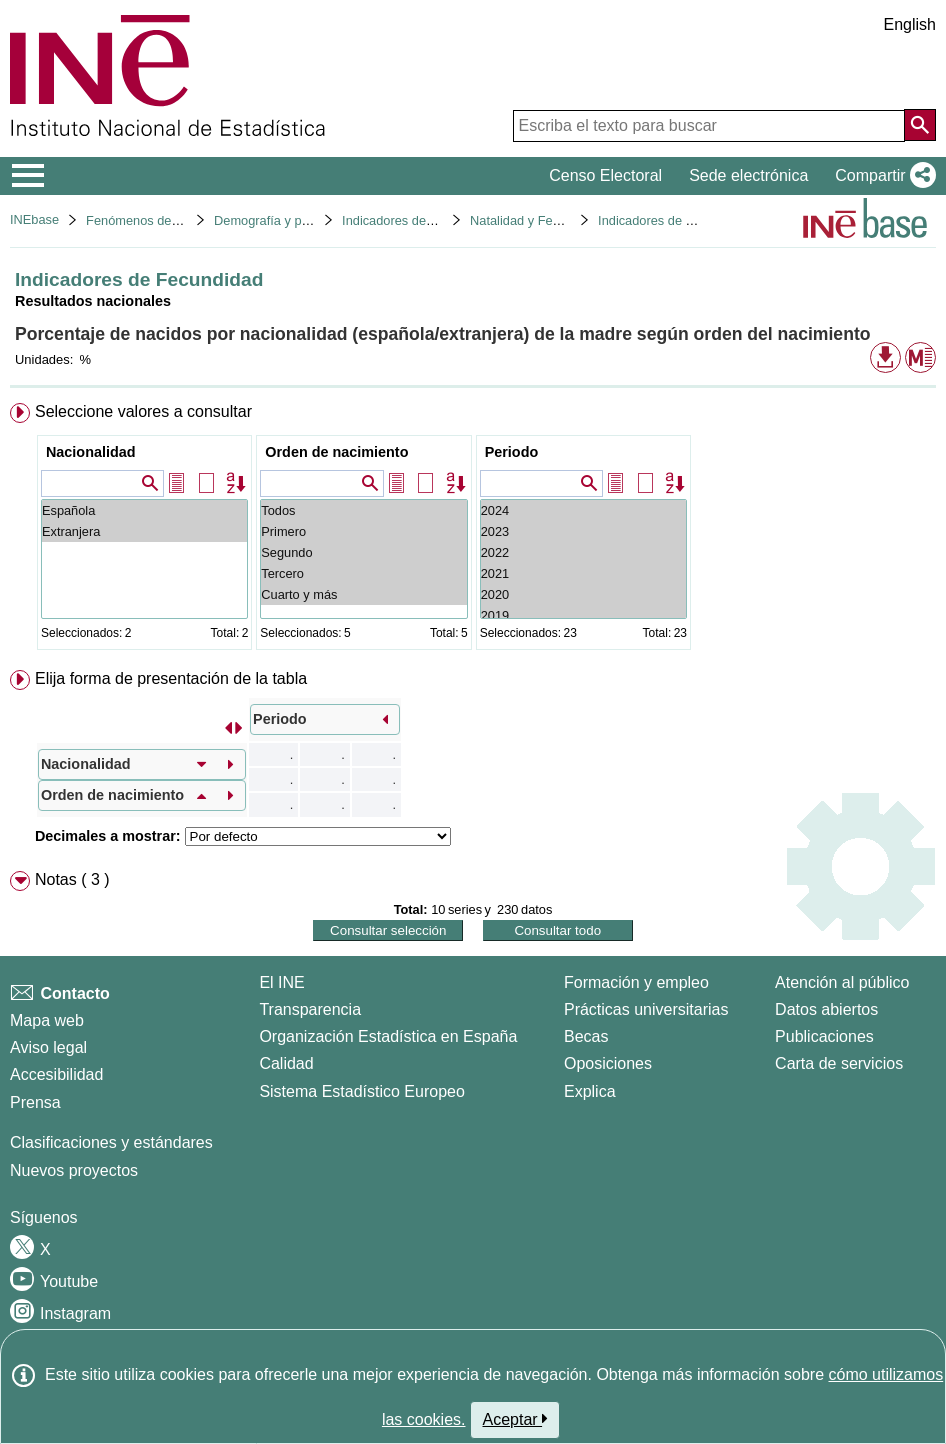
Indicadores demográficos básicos (438, 220)
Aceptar (515, 1419)
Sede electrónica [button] (748, 175)
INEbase (34, 219)
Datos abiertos (826, 1009)
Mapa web (47, 1020)
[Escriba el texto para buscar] (709, 126)
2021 (583, 573)
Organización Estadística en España (388, 1036)
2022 (583, 552)
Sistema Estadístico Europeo (361, 1091)
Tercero (363, 573)
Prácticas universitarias (646, 1009)
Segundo (363, 552)
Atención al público (842, 982)
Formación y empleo (636, 982)
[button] (881, 176)
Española (144, 510)
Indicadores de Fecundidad (675, 220)
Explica (590, 1091)
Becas (586, 1036)
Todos (363, 510)
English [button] (910, 24)
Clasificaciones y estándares (111, 1142)
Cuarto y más (363, 594)
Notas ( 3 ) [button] (72, 879)
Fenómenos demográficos (160, 220)
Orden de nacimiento (336, 452)
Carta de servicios (839, 1063)
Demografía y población (281, 220)
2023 (583, 531)
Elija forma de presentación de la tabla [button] (171, 678)
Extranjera (144, 531)
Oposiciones (608, 1063)
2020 (583, 594)
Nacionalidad (91, 452)
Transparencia (310, 1009)
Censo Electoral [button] (605, 175)
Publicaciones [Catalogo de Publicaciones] (824, 1036)
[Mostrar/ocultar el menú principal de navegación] (28, 176)
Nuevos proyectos (74, 1170)
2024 (583, 510)
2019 (583, 615)
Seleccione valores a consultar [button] (143, 411)
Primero (363, 531)
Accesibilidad (56, 1074)
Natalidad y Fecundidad (537, 220)
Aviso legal (48, 1047)
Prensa (35, 1102)
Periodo (512, 452)
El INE (281, 982)
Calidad (286, 1063)
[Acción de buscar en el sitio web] (920, 125)
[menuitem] (473, 530)
